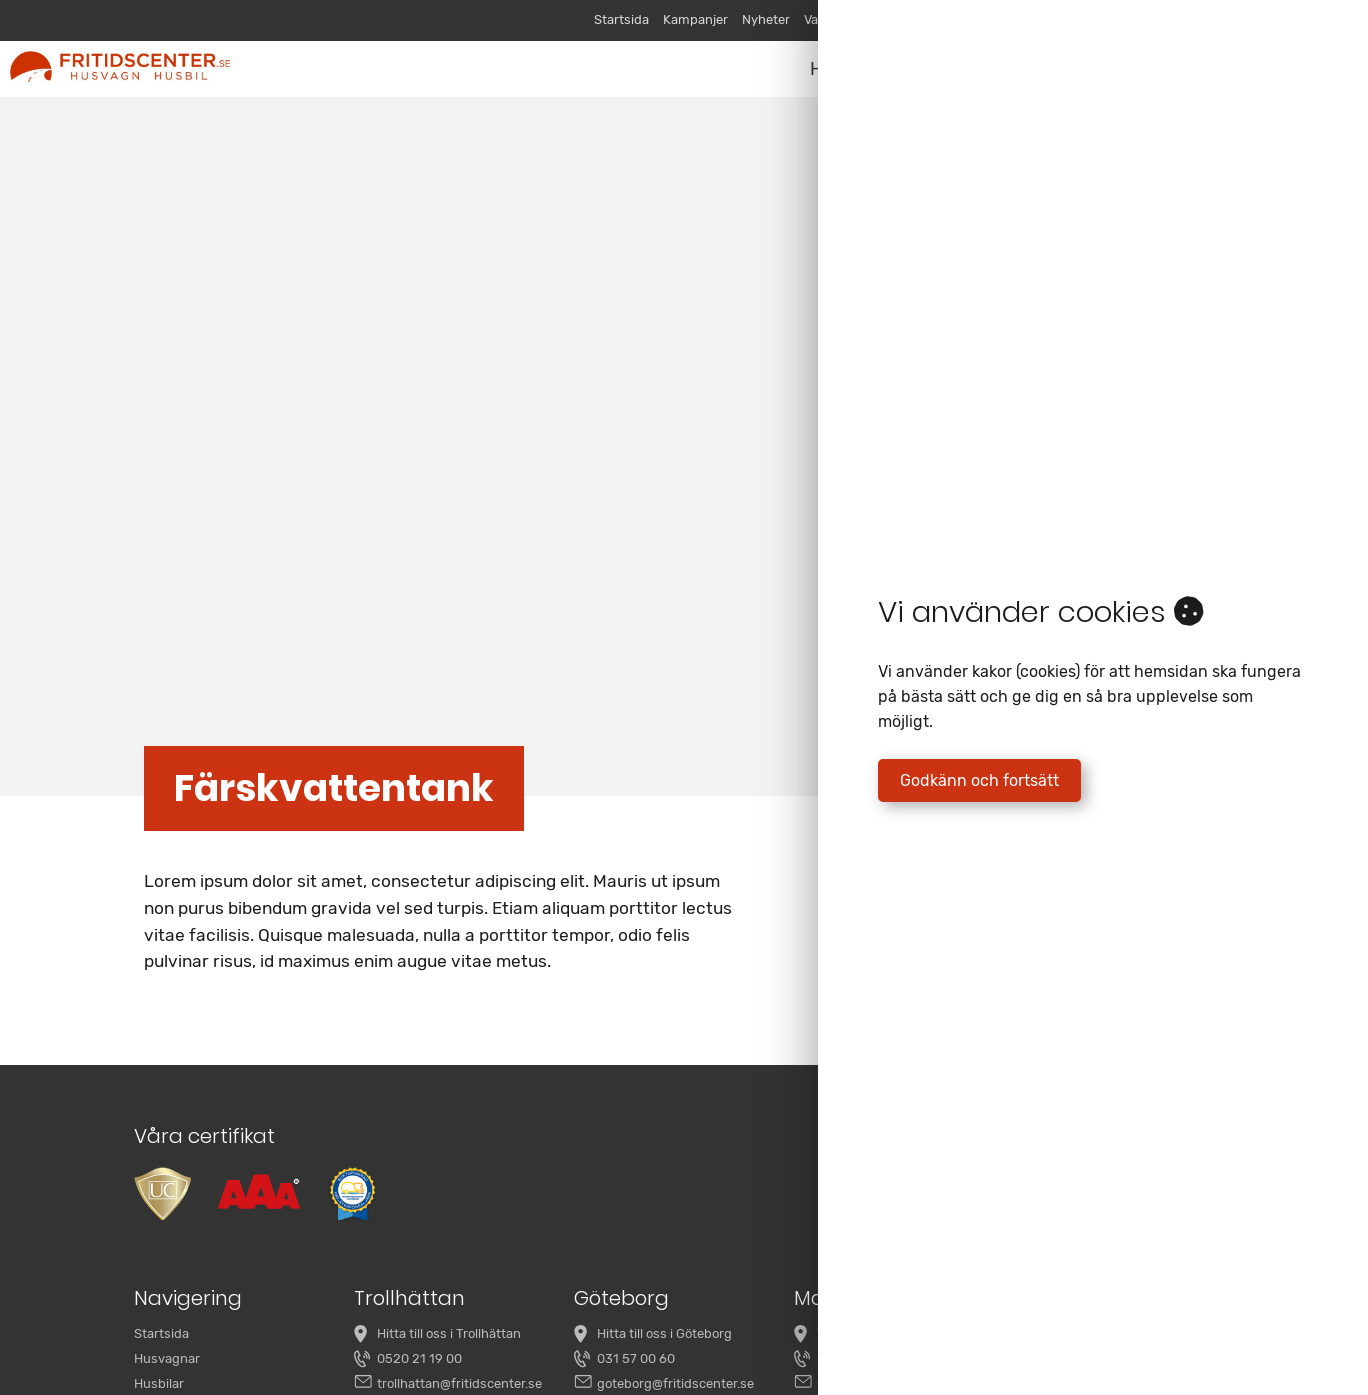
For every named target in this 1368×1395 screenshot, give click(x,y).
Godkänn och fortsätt (979, 780)
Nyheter (766, 19)
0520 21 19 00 (419, 1358)
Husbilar (159, 1383)
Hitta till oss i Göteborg (664, 1333)
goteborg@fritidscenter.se (675, 1383)
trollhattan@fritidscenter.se (459, 1383)
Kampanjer (695, 19)
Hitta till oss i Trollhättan (449, 1333)
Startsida (621, 19)
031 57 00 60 (636, 1358)
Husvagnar (167, 1358)
